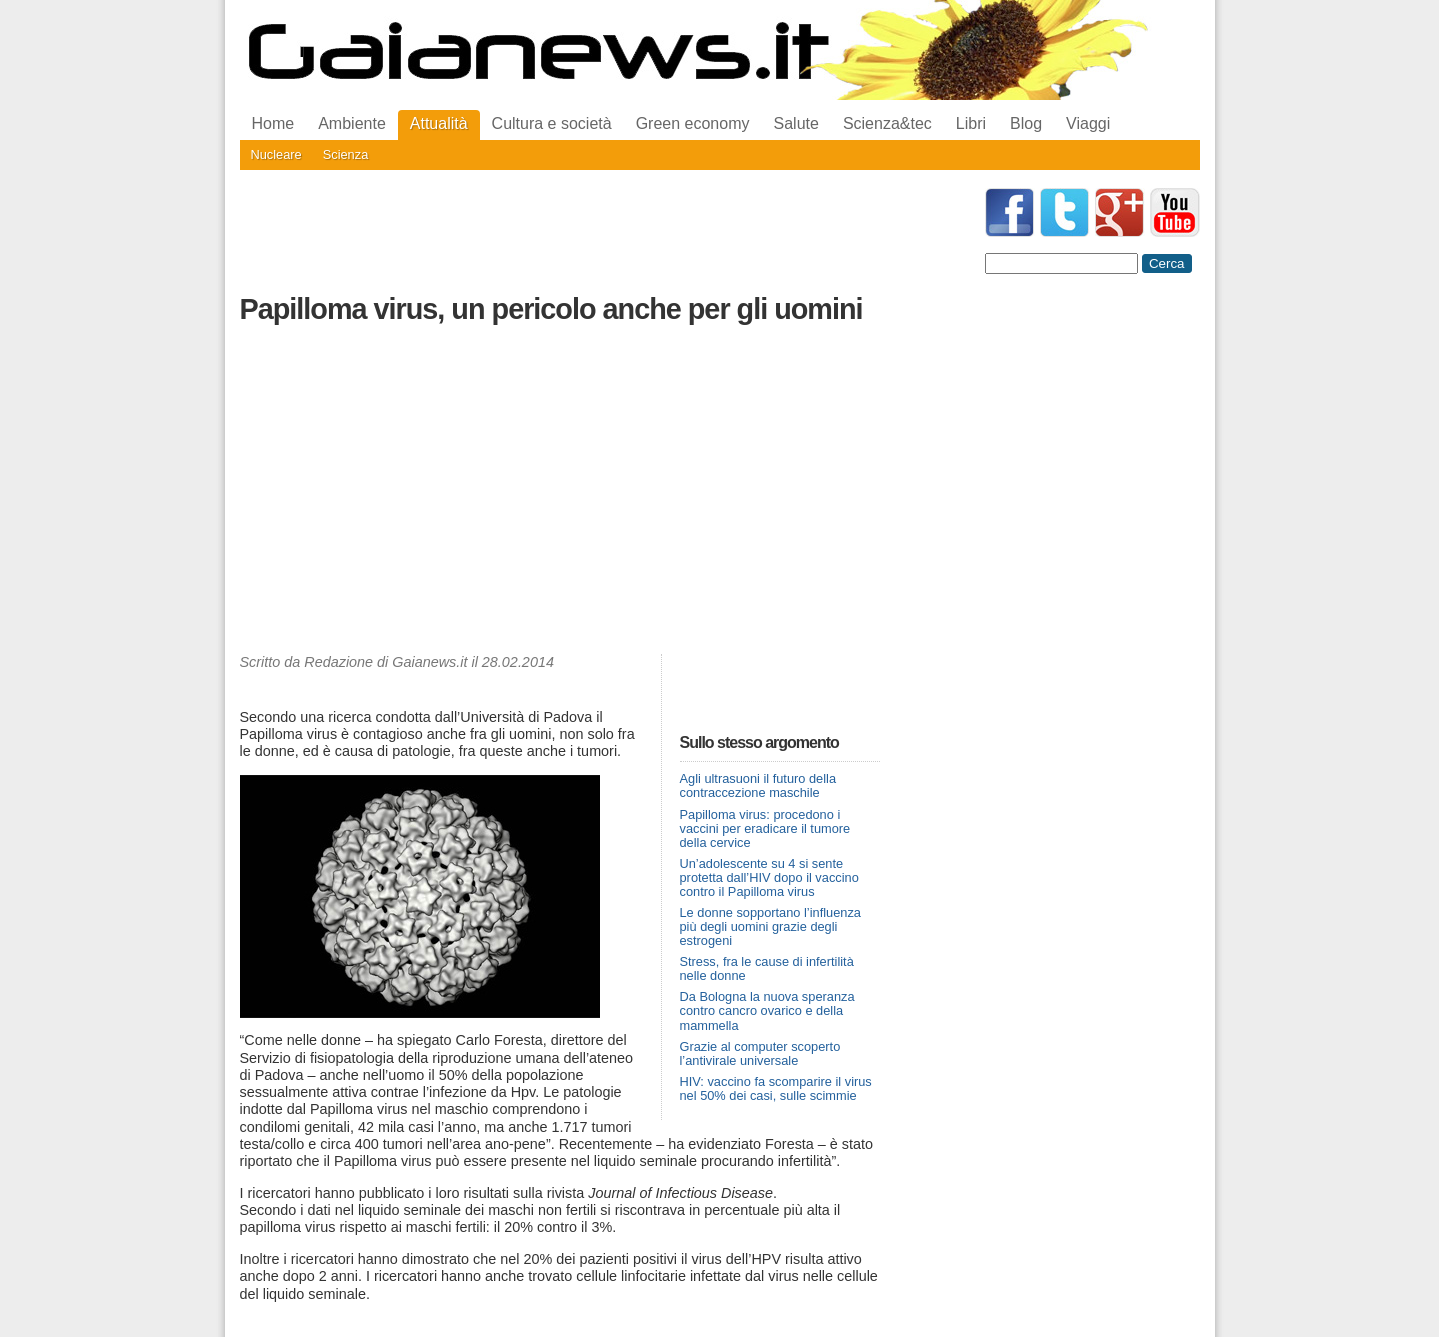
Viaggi (1088, 123)
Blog (1026, 123)
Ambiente (352, 123)
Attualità (439, 123)
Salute (796, 123)
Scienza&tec (887, 123)
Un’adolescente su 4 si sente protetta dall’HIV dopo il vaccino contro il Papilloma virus (769, 877)
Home (273, 123)
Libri (971, 123)
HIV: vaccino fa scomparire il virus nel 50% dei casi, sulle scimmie (776, 1088)
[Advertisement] (560, 494)
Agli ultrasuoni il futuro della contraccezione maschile (758, 785)
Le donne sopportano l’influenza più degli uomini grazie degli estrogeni (770, 926)
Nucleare (276, 154)
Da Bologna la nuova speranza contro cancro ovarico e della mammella (767, 1010)
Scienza (346, 154)
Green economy (693, 123)
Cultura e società (552, 123)
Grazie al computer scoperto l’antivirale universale (760, 1053)
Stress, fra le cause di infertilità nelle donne (767, 968)
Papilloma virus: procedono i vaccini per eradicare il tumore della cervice (765, 828)
